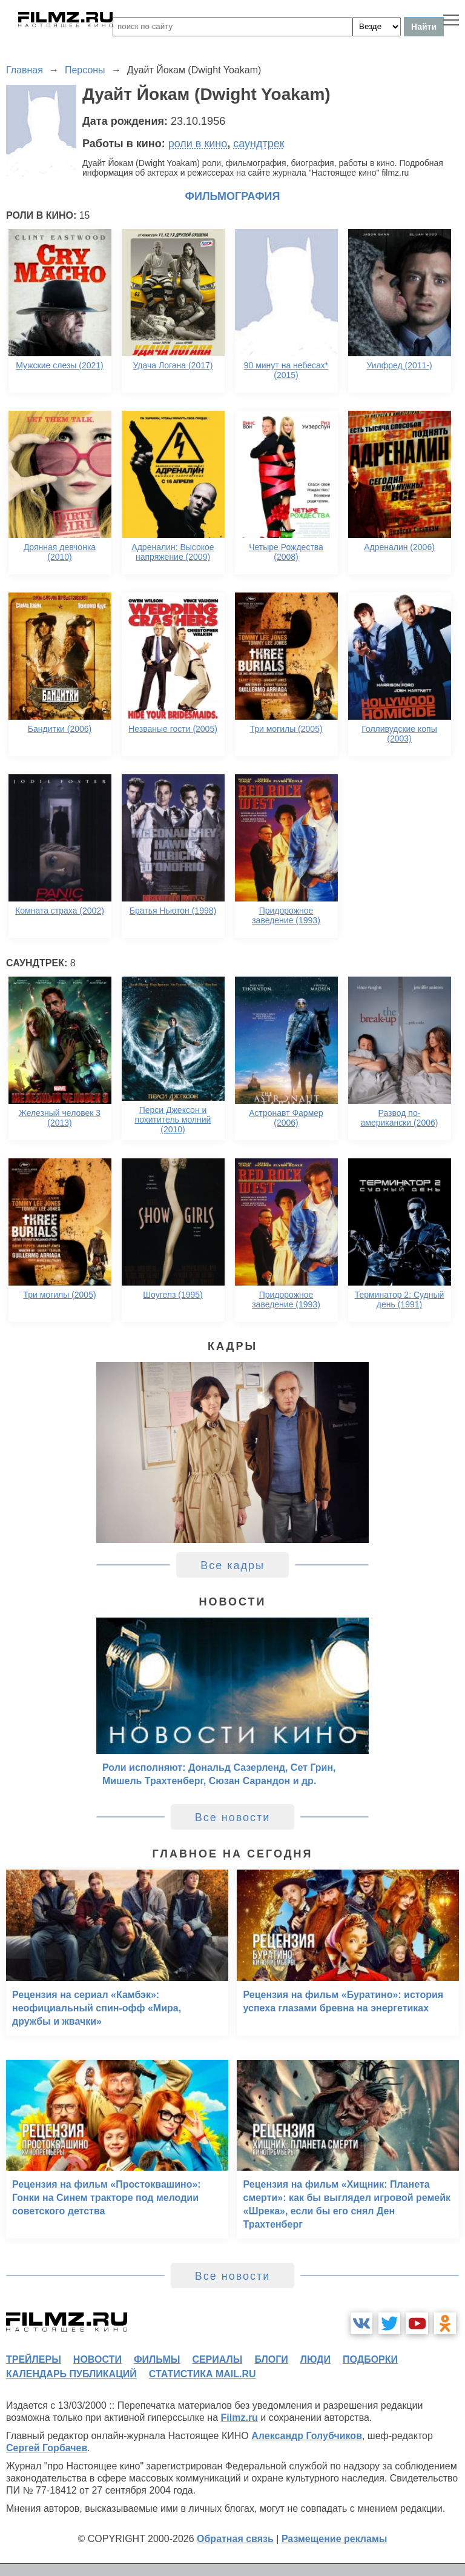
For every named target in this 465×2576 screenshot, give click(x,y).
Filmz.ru (239, 2417)
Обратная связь (235, 2539)
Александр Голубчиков (306, 2436)
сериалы (217, 2359)
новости (97, 2359)
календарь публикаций (71, 2374)
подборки (370, 2359)
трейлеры (33, 2359)
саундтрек (258, 144)
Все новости (233, 1817)
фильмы (157, 2359)
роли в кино (198, 144)
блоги (271, 2359)
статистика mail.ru (202, 2374)
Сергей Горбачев (46, 2448)
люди (315, 2359)
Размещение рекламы (335, 2539)
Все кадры (232, 1565)
